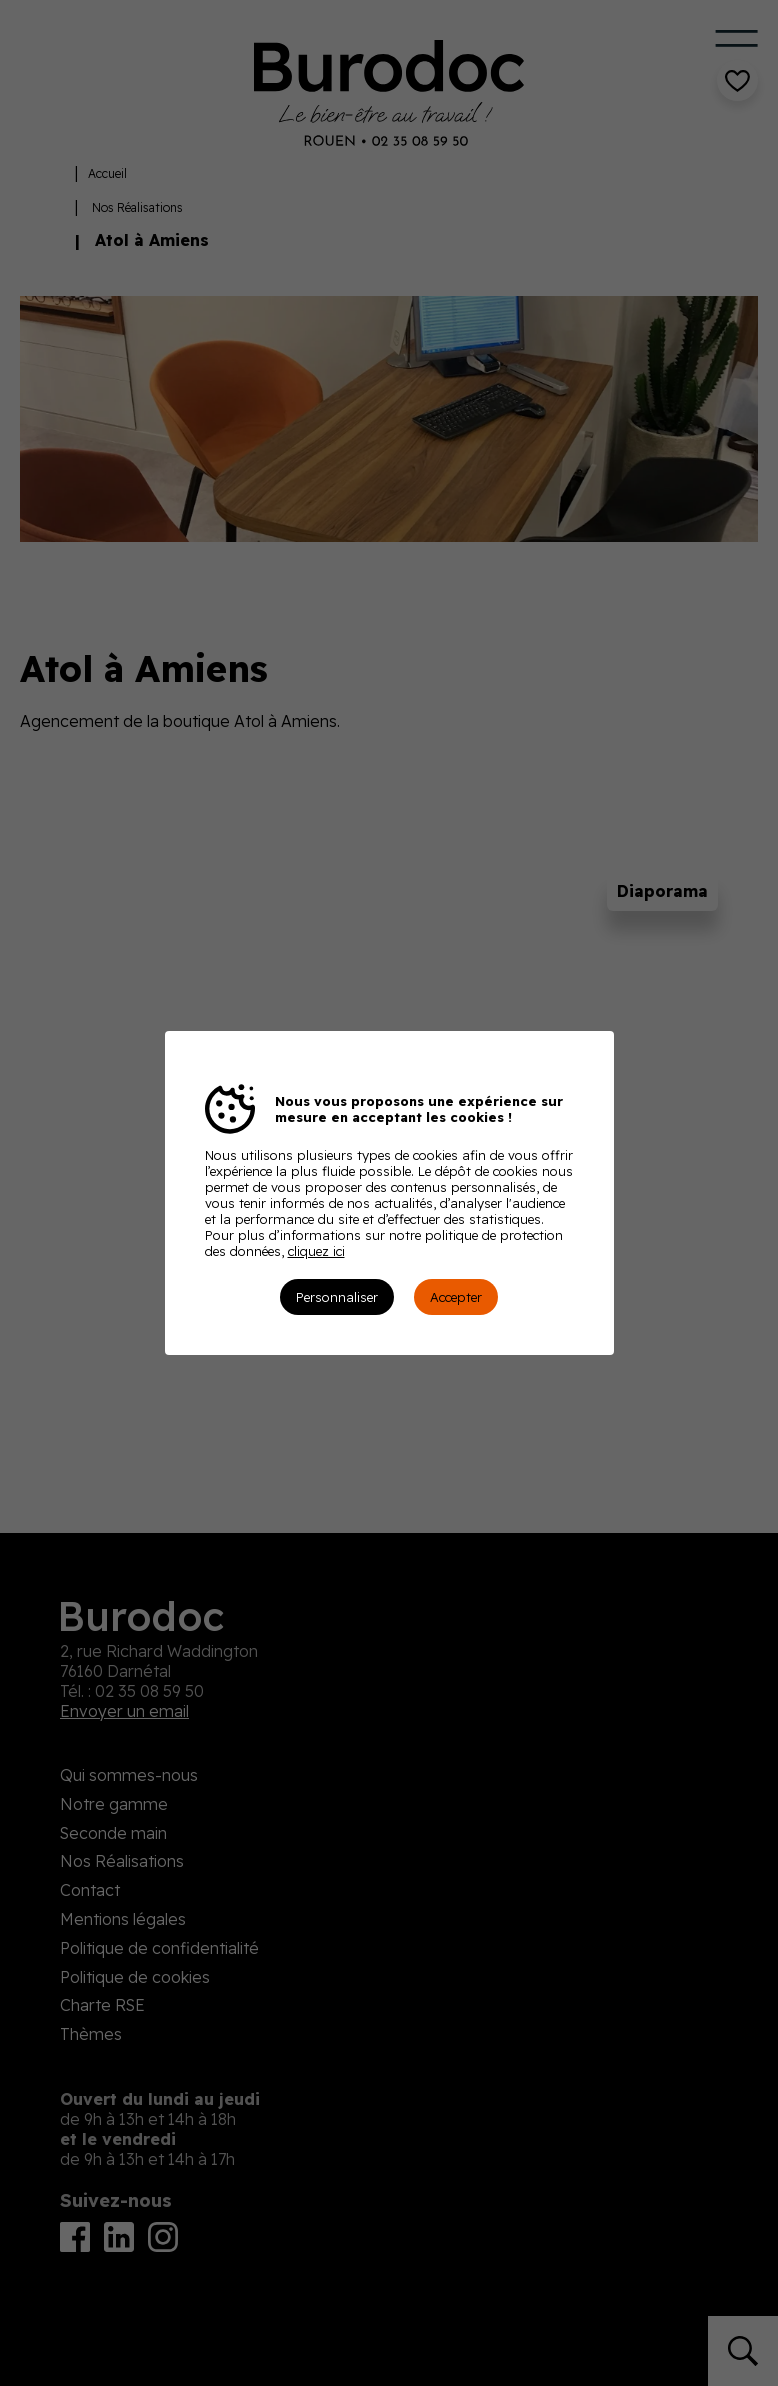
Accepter (456, 1297)
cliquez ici (316, 1251)
